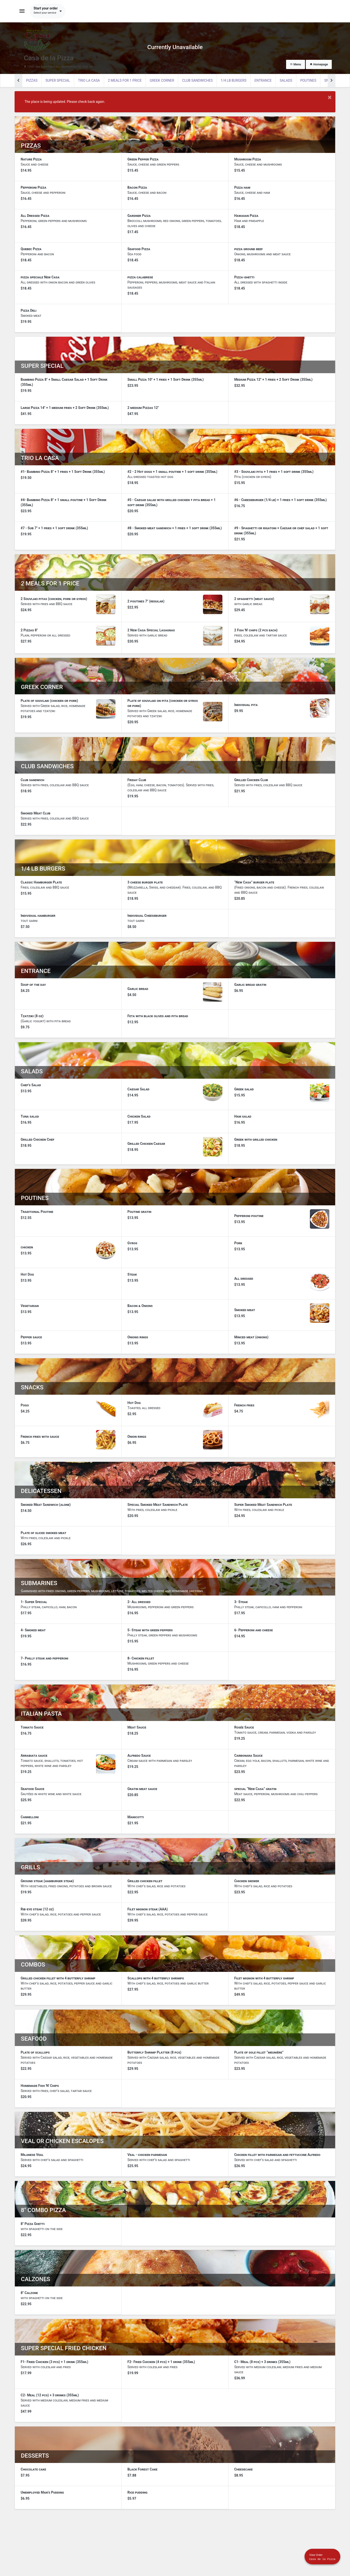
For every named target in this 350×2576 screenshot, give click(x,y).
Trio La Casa (89, 80)
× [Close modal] (330, 97)
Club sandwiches (197, 80)
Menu (295, 64)
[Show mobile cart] (322, 2556)
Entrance (263, 80)
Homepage (319, 64)
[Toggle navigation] (22, 11)
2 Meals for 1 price (125, 80)
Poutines (308, 80)
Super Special (57, 80)
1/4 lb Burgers (233, 80)
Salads (286, 80)
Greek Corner (162, 80)
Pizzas (31, 80)
